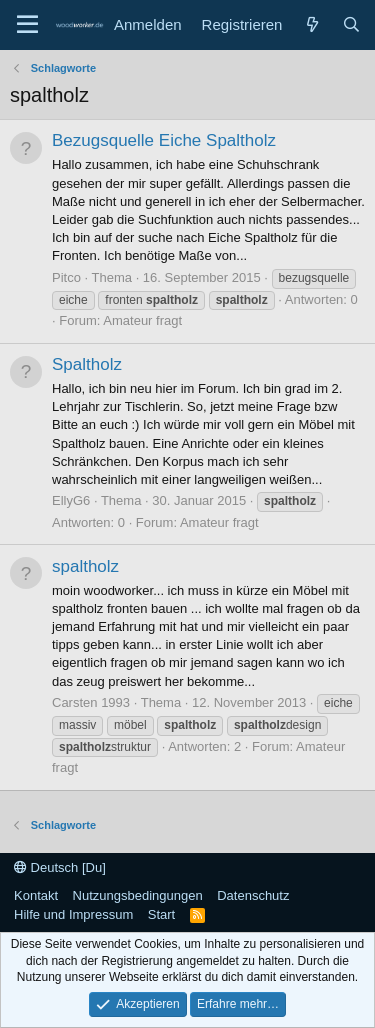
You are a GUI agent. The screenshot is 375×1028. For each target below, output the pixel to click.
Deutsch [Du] (60, 867)
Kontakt (36, 895)
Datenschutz (253, 895)
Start (161, 914)
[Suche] (351, 24)
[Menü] (27, 25)
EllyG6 (71, 500)
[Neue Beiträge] (311, 24)
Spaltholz (87, 364)
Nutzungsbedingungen (138, 895)
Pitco (66, 277)
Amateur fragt (142, 320)
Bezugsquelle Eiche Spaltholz (164, 140)
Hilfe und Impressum (73, 914)
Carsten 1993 (91, 702)
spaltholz (85, 566)
